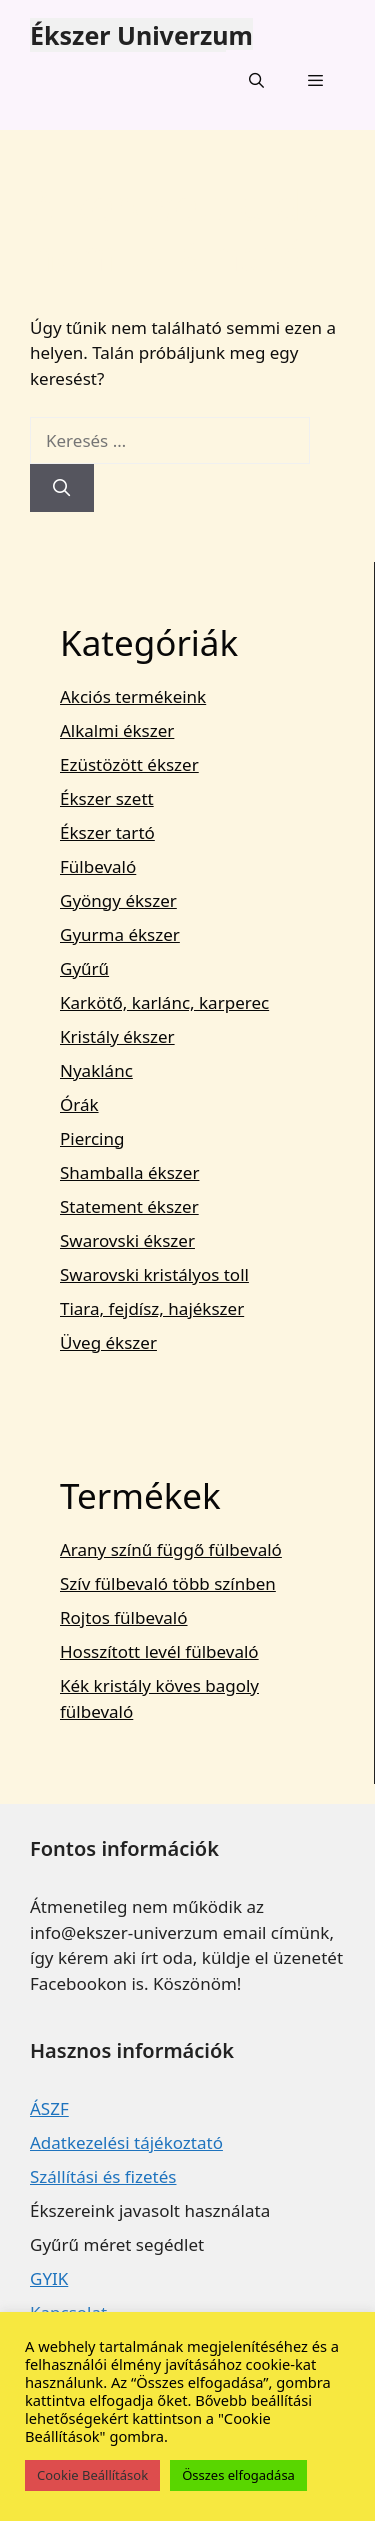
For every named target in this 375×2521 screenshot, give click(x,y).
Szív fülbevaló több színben (168, 1583)
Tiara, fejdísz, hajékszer (152, 1308)
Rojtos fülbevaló (124, 1617)
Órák (79, 1104)
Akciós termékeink (133, 696)
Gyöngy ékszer (118, 900)
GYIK (49, 2278)
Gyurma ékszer (120, 934)
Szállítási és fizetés (103, 2176)
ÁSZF (49, 2108)
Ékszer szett (107, 798)
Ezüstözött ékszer (129, 764)
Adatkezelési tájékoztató (126, 2142)
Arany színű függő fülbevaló (171, 1549)
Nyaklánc (96, 1070)
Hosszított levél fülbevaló (159, 1651)
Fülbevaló (98, 866)
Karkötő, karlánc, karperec (164, 1002)
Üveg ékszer (108, 1342)
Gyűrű (84, 968)
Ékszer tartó (107, 832)
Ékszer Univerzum (141, 35)
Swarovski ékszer (127, 1240)
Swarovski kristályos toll (154, 1274)
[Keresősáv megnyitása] (255, 80)
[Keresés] (62, 488)
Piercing (92, 1138)
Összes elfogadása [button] (238, 2475)
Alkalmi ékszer (117, 730)
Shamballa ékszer (129, 1172)
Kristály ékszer (117, 1036)
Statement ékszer (129, 1206)
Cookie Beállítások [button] (92, 2475)
